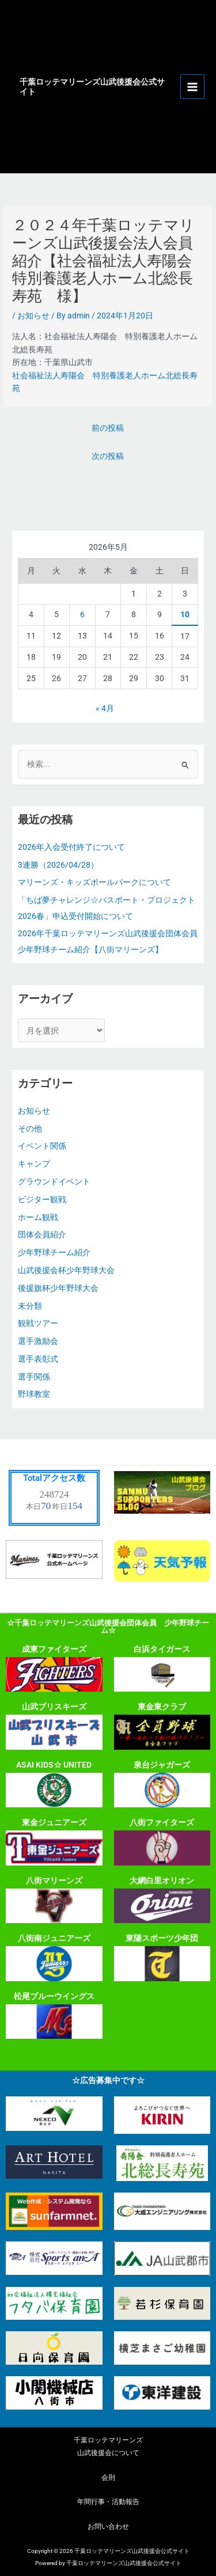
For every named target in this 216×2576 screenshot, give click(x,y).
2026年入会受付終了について (71, 847)
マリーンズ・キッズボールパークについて (94, 882)
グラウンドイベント (54, 1181)
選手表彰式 (38, 1358)
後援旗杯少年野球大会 (58, 1288)
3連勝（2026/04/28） (58, 864)
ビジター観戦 (42, 1199)
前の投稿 (108, 427)
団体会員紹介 (42, 1234)
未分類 (30, 1305)
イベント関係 (42, 1145)
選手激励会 (38, 1341)
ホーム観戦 (38, 1217)
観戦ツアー (38, 1323)
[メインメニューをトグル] (192, 86)
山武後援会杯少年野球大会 (66, 1270)
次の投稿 (108, 456)
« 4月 (105, 708)
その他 (30, 1128)
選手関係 (34, 1376)
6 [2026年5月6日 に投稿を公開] (82, 614)
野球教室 (34, 1394)
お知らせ (33, 315)
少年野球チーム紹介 (54, 1252)
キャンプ (34, 1163)
